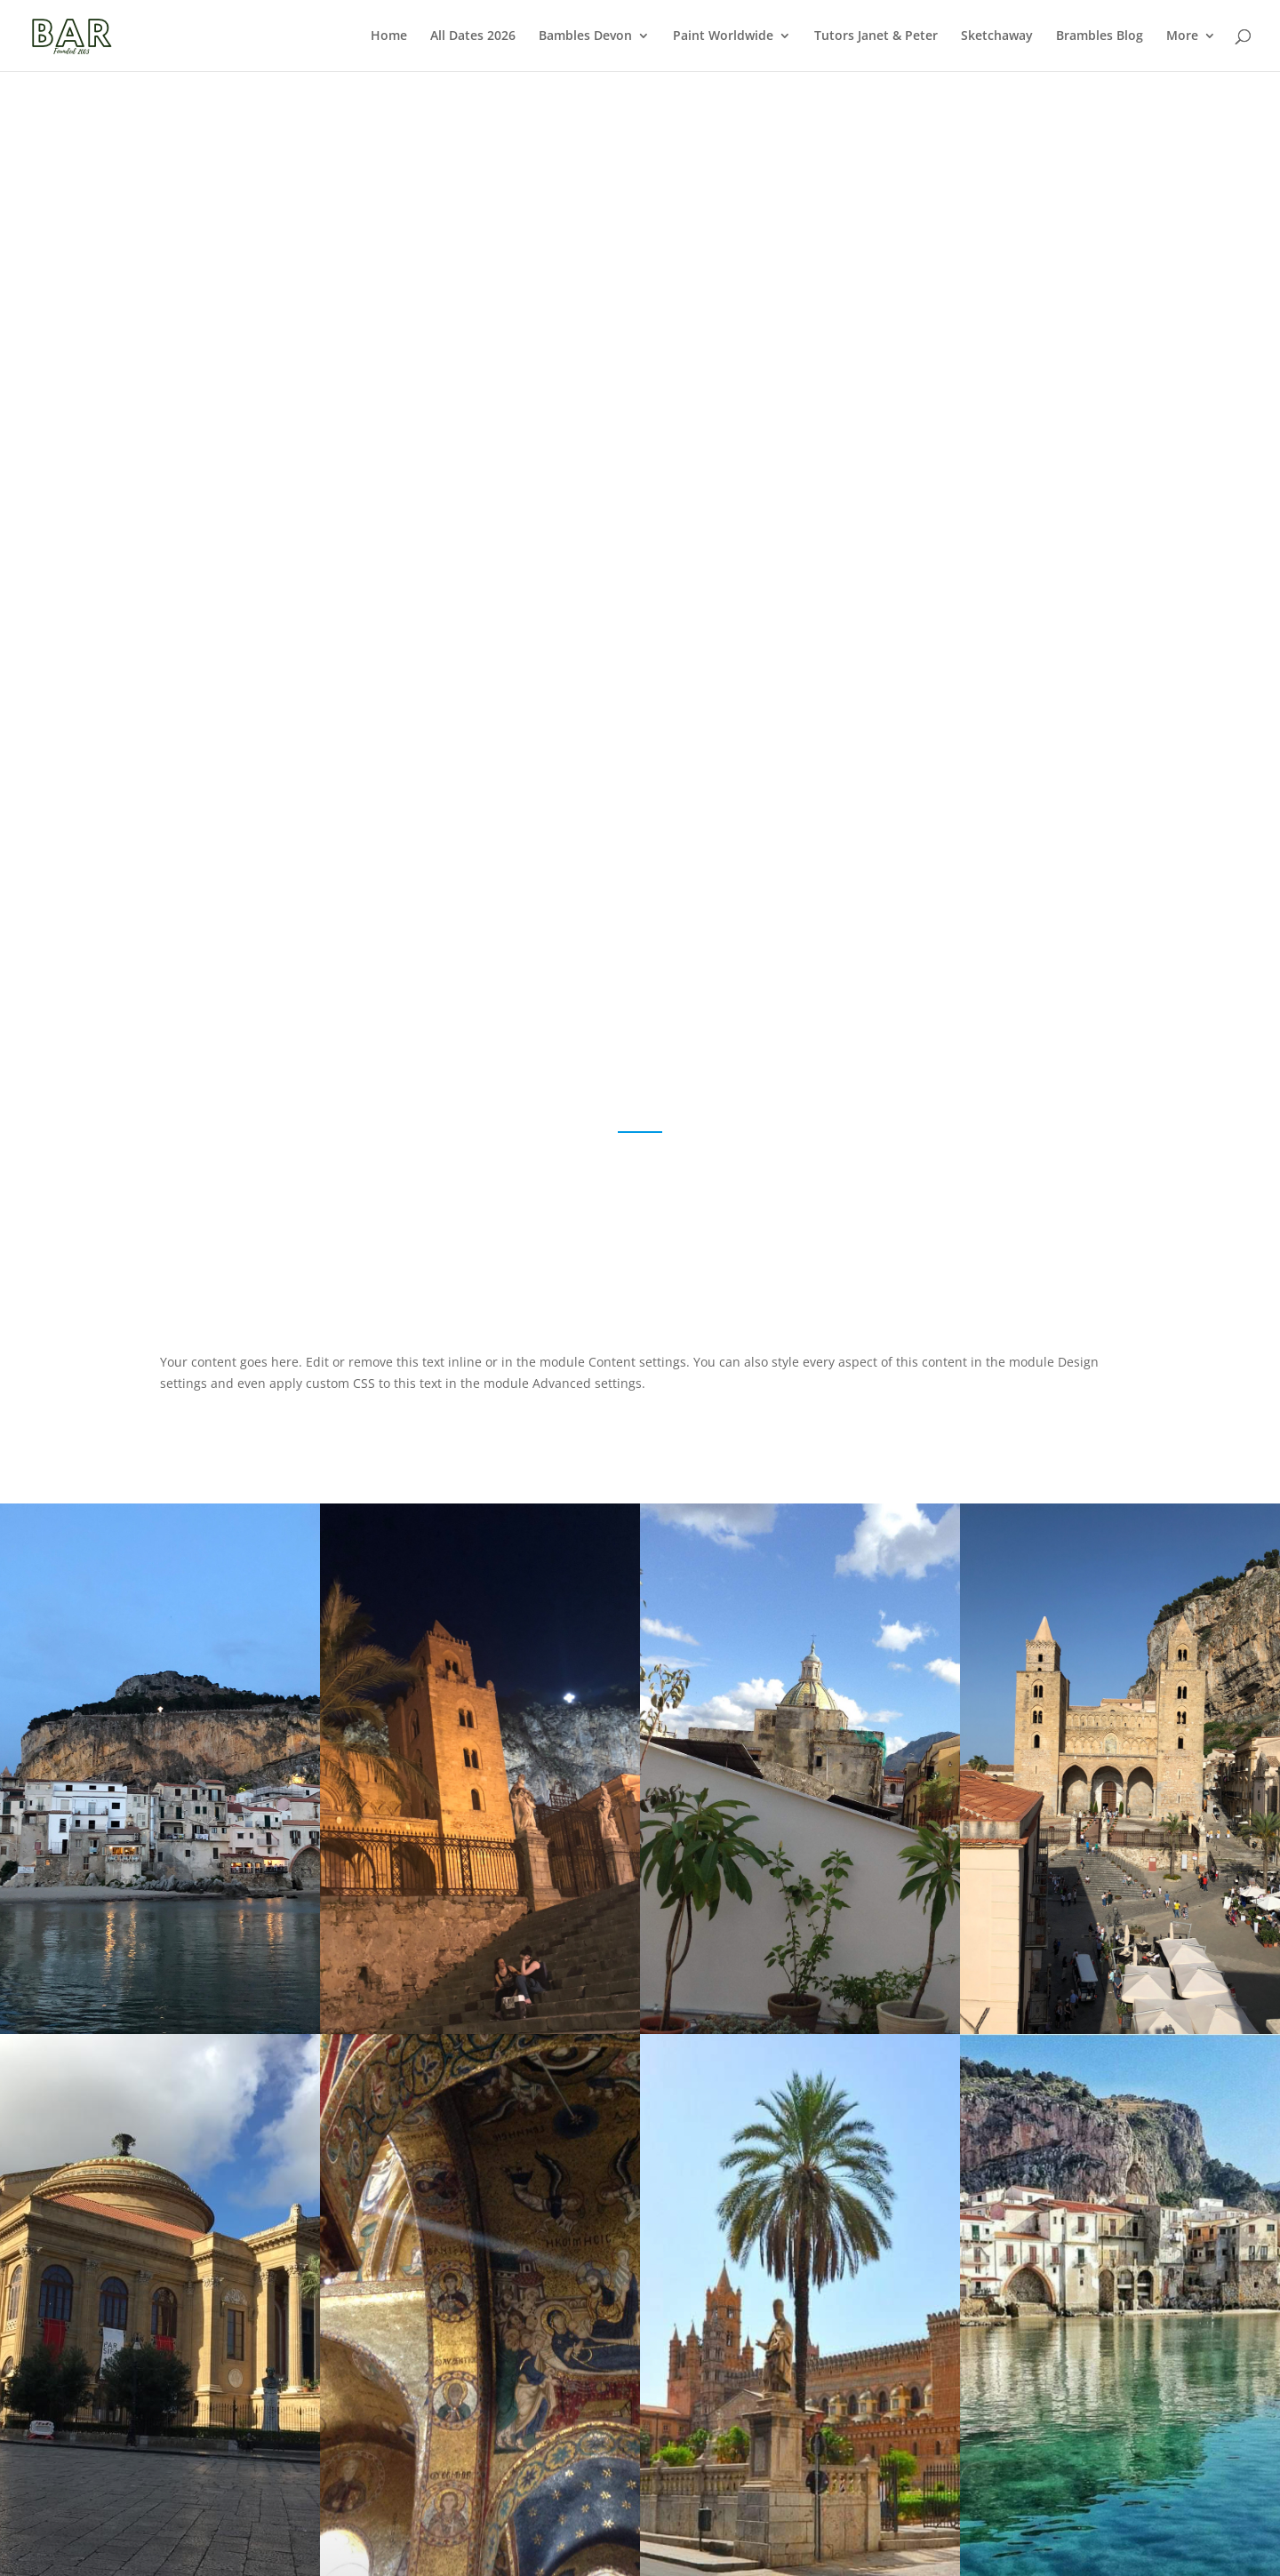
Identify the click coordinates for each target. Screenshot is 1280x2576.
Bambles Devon (585, 36)
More (1182, 36)
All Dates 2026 (473, 36)
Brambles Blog (1099, 36)
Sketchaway (997, 36)
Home (389, 36)
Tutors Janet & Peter (876, 36)
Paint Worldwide (723, 36)
